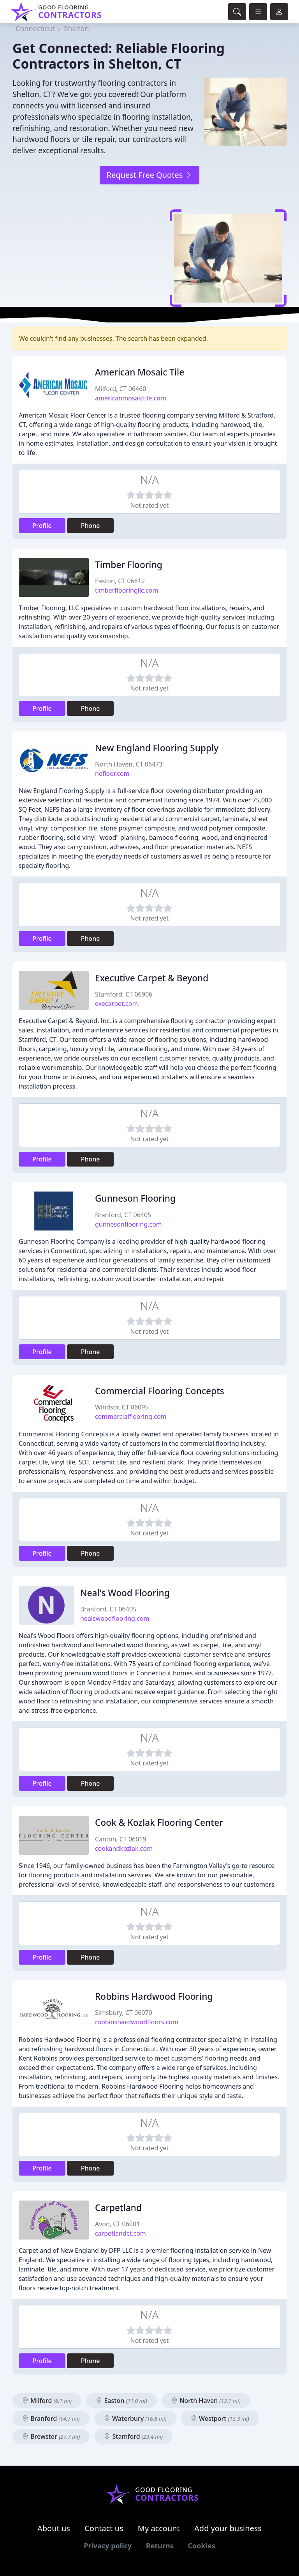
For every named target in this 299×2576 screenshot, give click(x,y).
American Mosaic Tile (139, 372)
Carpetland (118, 2208)
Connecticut (35, 28)
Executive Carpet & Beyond (151, 978)
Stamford (133, 2436)
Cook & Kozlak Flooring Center (159, 1822)
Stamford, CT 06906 (123, 994)
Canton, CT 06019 (120, 1839)
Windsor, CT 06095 (122, 1407)
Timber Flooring (128, 565)
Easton (121, 2400)
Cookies (201, 2545)
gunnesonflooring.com (128, 1224)
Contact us (103, 2528)
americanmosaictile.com (130, 398)
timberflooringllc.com (126, 590)
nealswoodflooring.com (115, 1618)
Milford (47, 2400)
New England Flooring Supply (156, 748)
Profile (42, 525)
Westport (220, 2418)
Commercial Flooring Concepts (159, 1391)
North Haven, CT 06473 (129, 764)
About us (53, 2528)
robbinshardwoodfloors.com (136, 2022)
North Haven (206, 2400)
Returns (160, 2545)
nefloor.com (112, 773)
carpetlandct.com (120, 2233)
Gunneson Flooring (135, 1198)
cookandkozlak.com (124, 1848)
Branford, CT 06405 (123, 1215)
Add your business (228, 2528)
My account (159, 2528)
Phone (90, 525)
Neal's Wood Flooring (125, 1593)
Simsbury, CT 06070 (123, 2012)
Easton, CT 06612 (120, 581)
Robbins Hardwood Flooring (154, 1996)
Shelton (76, 28)
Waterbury (135, 2418)
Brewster (51, 2436)
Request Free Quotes (149, 175)
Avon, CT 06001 (117, 2224)
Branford (51, 2418)
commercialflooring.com (131, 1416)
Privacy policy (108, 2545)
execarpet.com (116, 1003)
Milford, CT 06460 (120, 388)
